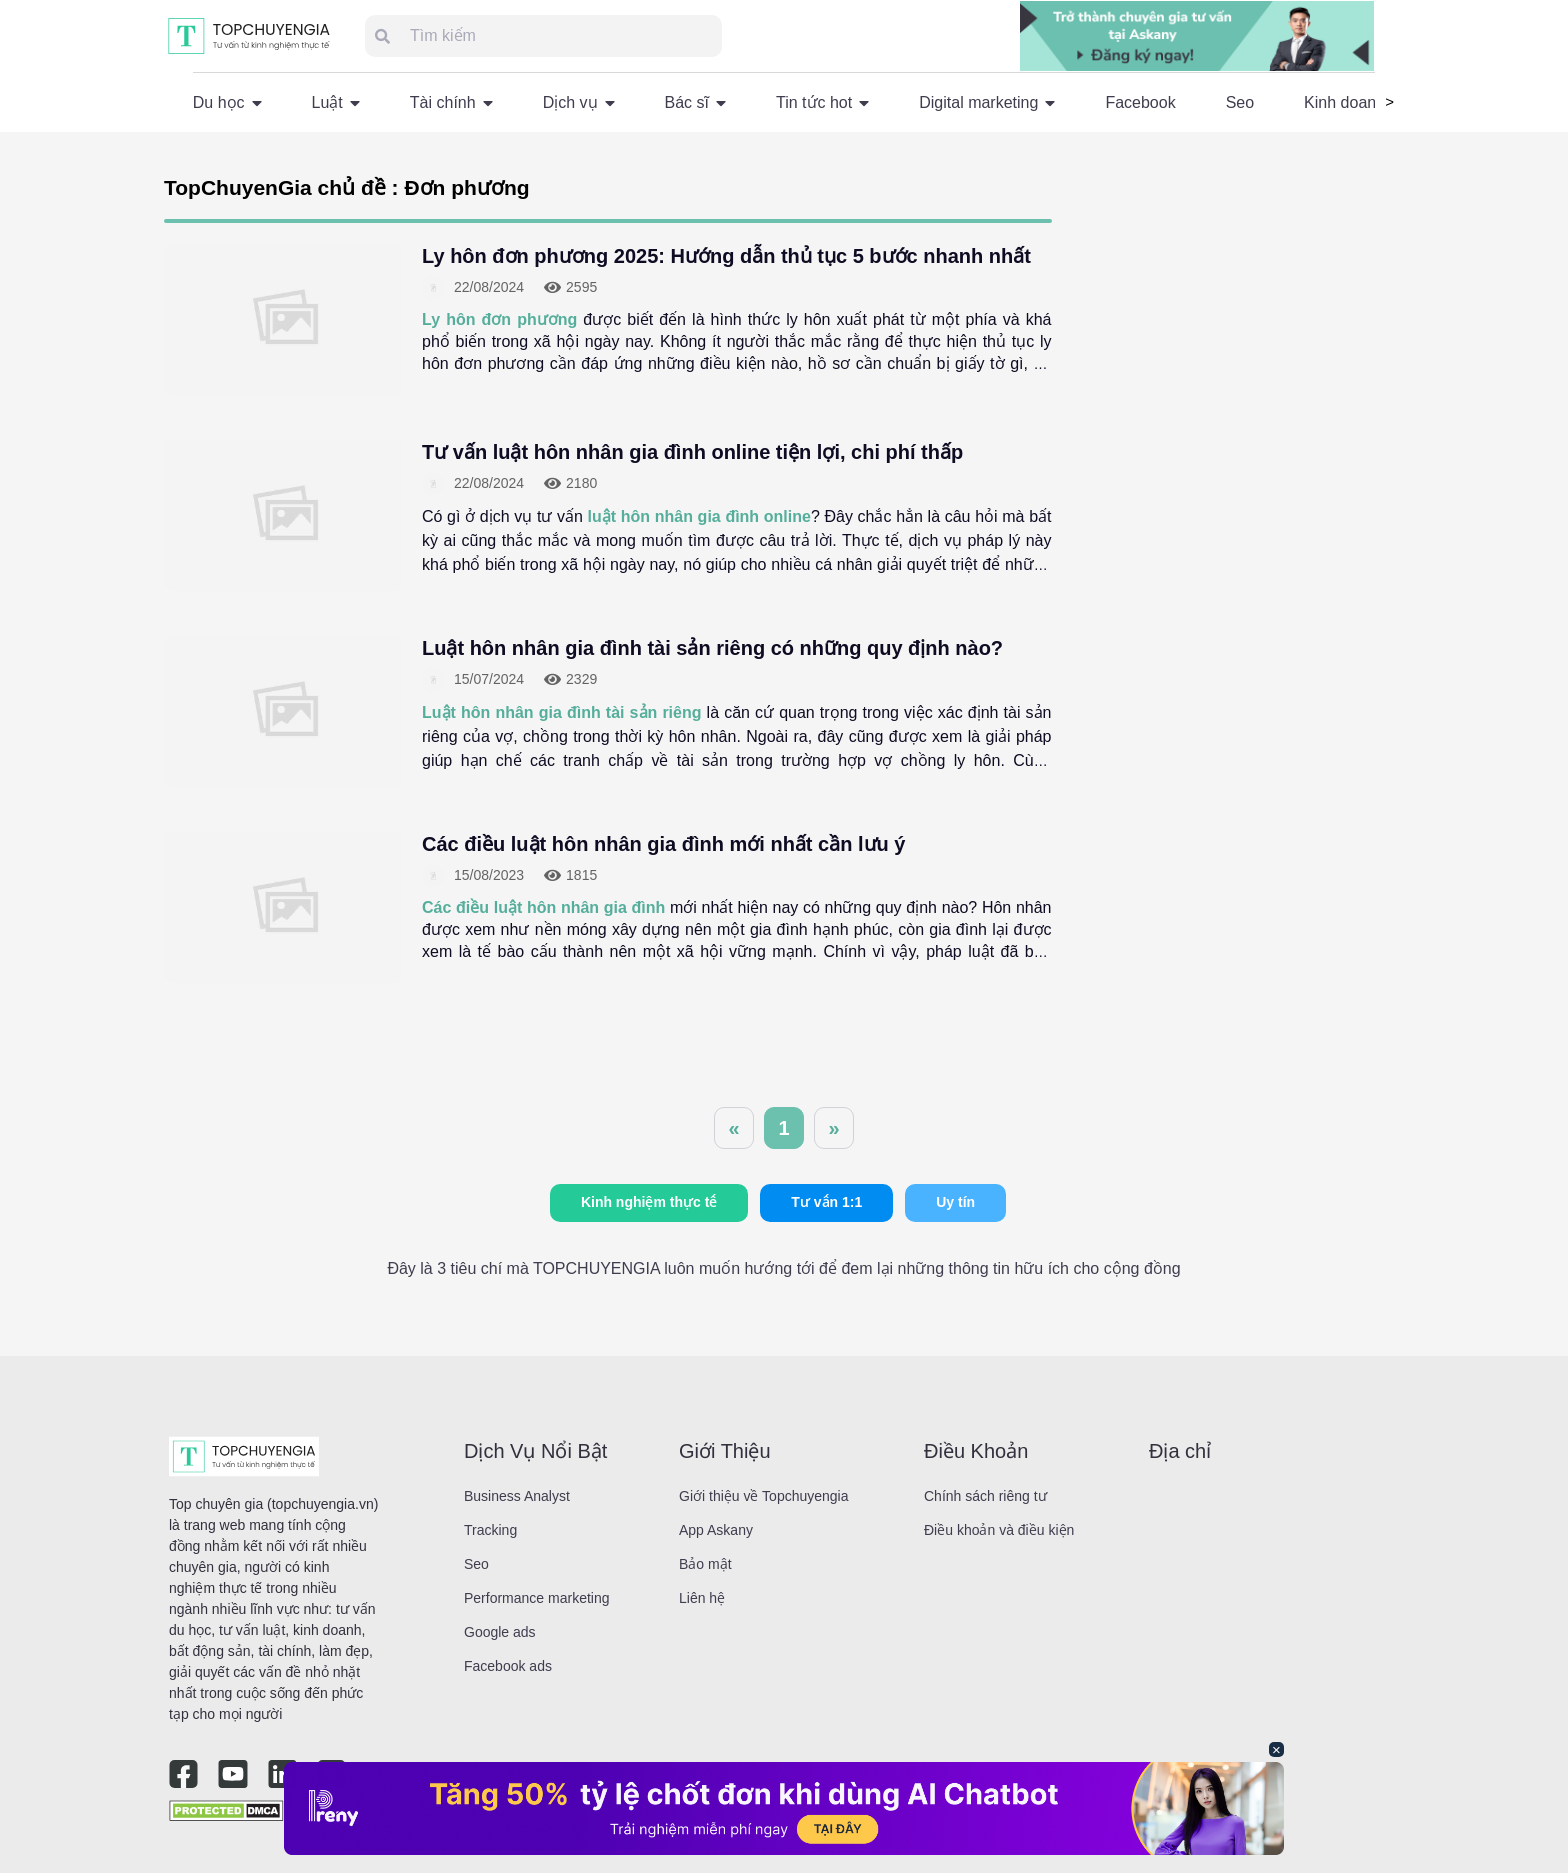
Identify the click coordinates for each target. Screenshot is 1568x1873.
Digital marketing (987, 102)
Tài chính (451, 102)
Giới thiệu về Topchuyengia (764, 1496)
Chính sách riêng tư (985, 1496)
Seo (1240, 102)
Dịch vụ (579, 102)
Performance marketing (537, 1598)
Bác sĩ (695, 102)
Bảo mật (705, 1564)
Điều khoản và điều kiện (999, 1530)
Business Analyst (517, 1496)
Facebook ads (508, 1666)
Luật (336, 102)
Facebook (1140, 102)
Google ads (500, 1632)
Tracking (490, 1530)
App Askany (716, 1530)
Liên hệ (702, 1598)
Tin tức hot (822, 102)
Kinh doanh (1344, 102)
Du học (227, 102)
